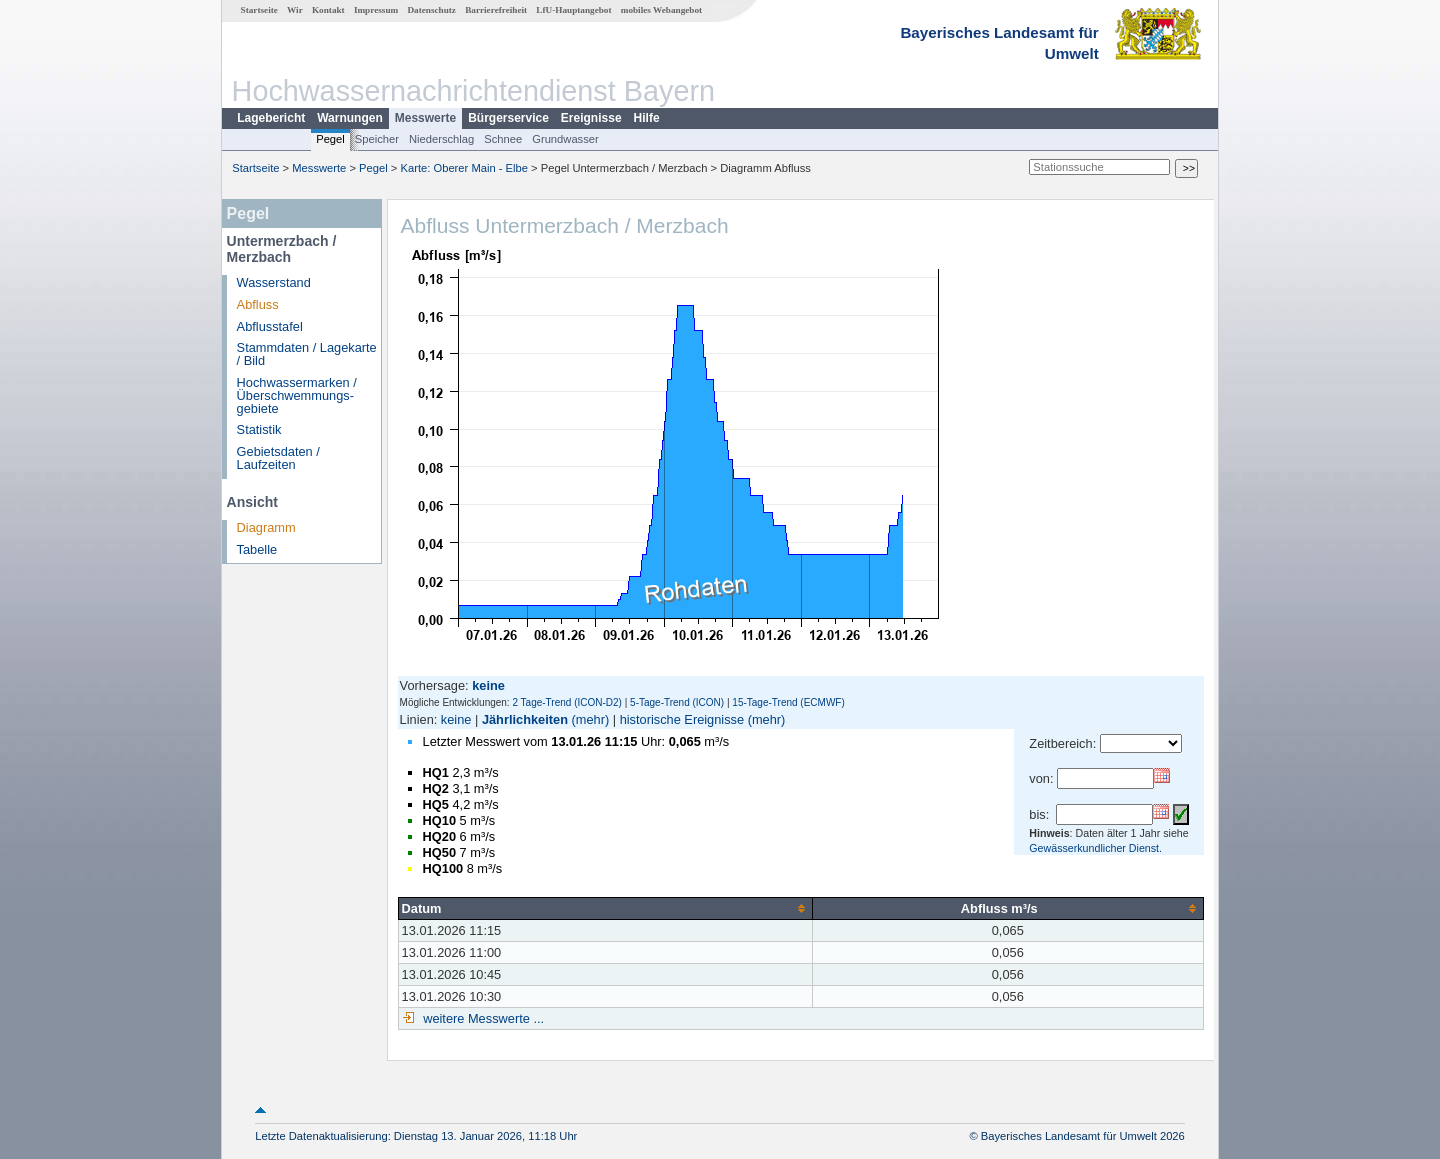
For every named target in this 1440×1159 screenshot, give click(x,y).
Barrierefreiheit (496, 10)
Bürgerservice (508, 118)
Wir (295, 10)
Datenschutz (431, 10)
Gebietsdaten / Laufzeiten (278, 458)
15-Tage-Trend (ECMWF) (788, 702)
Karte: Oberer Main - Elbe (464, 168)
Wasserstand (274, 282)
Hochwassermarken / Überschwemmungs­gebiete (297, 395)
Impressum (376, 10)
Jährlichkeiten (525, 719)
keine (456, 719)
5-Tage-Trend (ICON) (677, 702)
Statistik (259, 429)
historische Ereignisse (682, 719)
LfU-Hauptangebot (573, 10)
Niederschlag (441, 139)
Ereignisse (591, 118)
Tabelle (257, 549)
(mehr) (591, 719)
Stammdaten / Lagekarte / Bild (307, 354)
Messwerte (425, 118)
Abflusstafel (270, 326)
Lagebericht (271, 118)
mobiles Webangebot (661, 10)
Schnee (503, 139)
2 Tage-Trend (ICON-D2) (566, 702)
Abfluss (258, 304)
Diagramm (266, 527)
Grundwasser (565, 139)
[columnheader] (605, 908)
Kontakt (328, 10)
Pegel (330, 139)
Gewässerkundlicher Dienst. (1095, 848)
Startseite (259, 10)
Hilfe (647, 118)
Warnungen (350, 118)
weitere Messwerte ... (482, 1018)
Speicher (377, 139)
